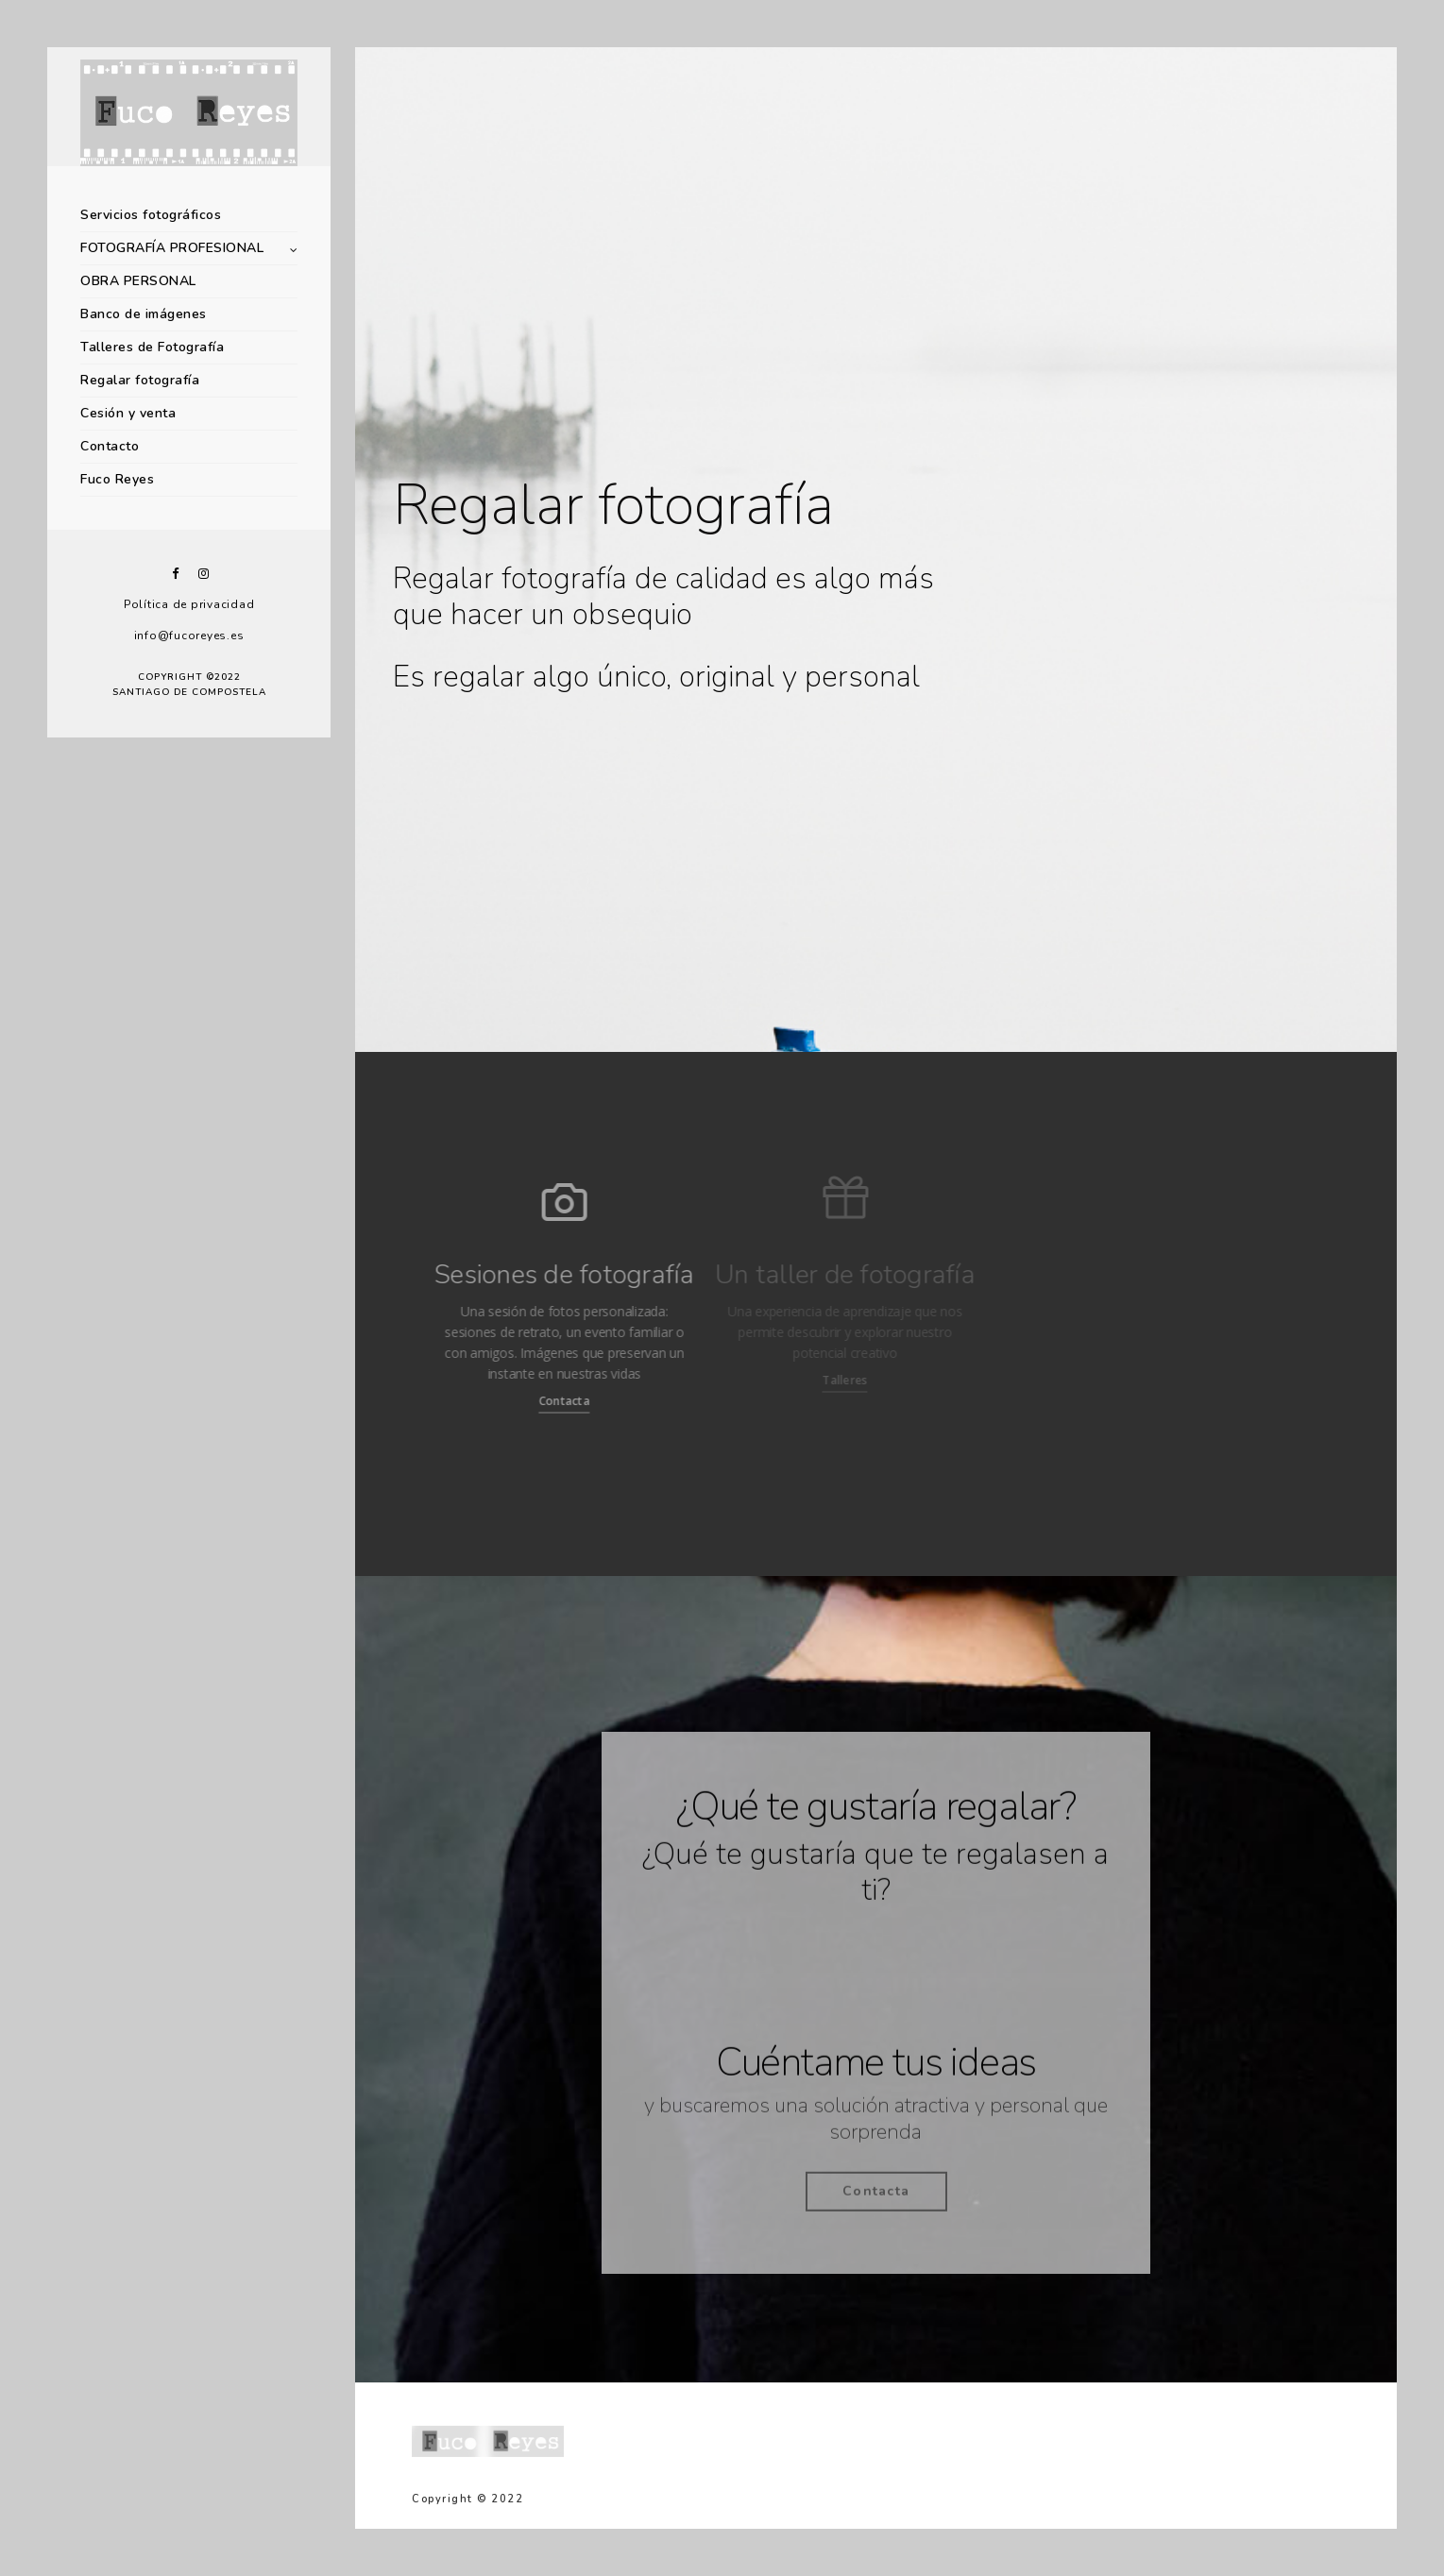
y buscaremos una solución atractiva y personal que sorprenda (876, 2127)
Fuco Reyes (117, 479)
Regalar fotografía (139, 380)
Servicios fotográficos (150, 215)
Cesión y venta (128, 413)
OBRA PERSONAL (138, 281)
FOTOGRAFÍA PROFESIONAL (171, 248)
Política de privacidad (189, 604)
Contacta (535, 1401)
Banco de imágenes (143, 314)
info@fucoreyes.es (189, 635)
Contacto (109, 446)
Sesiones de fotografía (536, 1275)
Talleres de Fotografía (152, 347)
